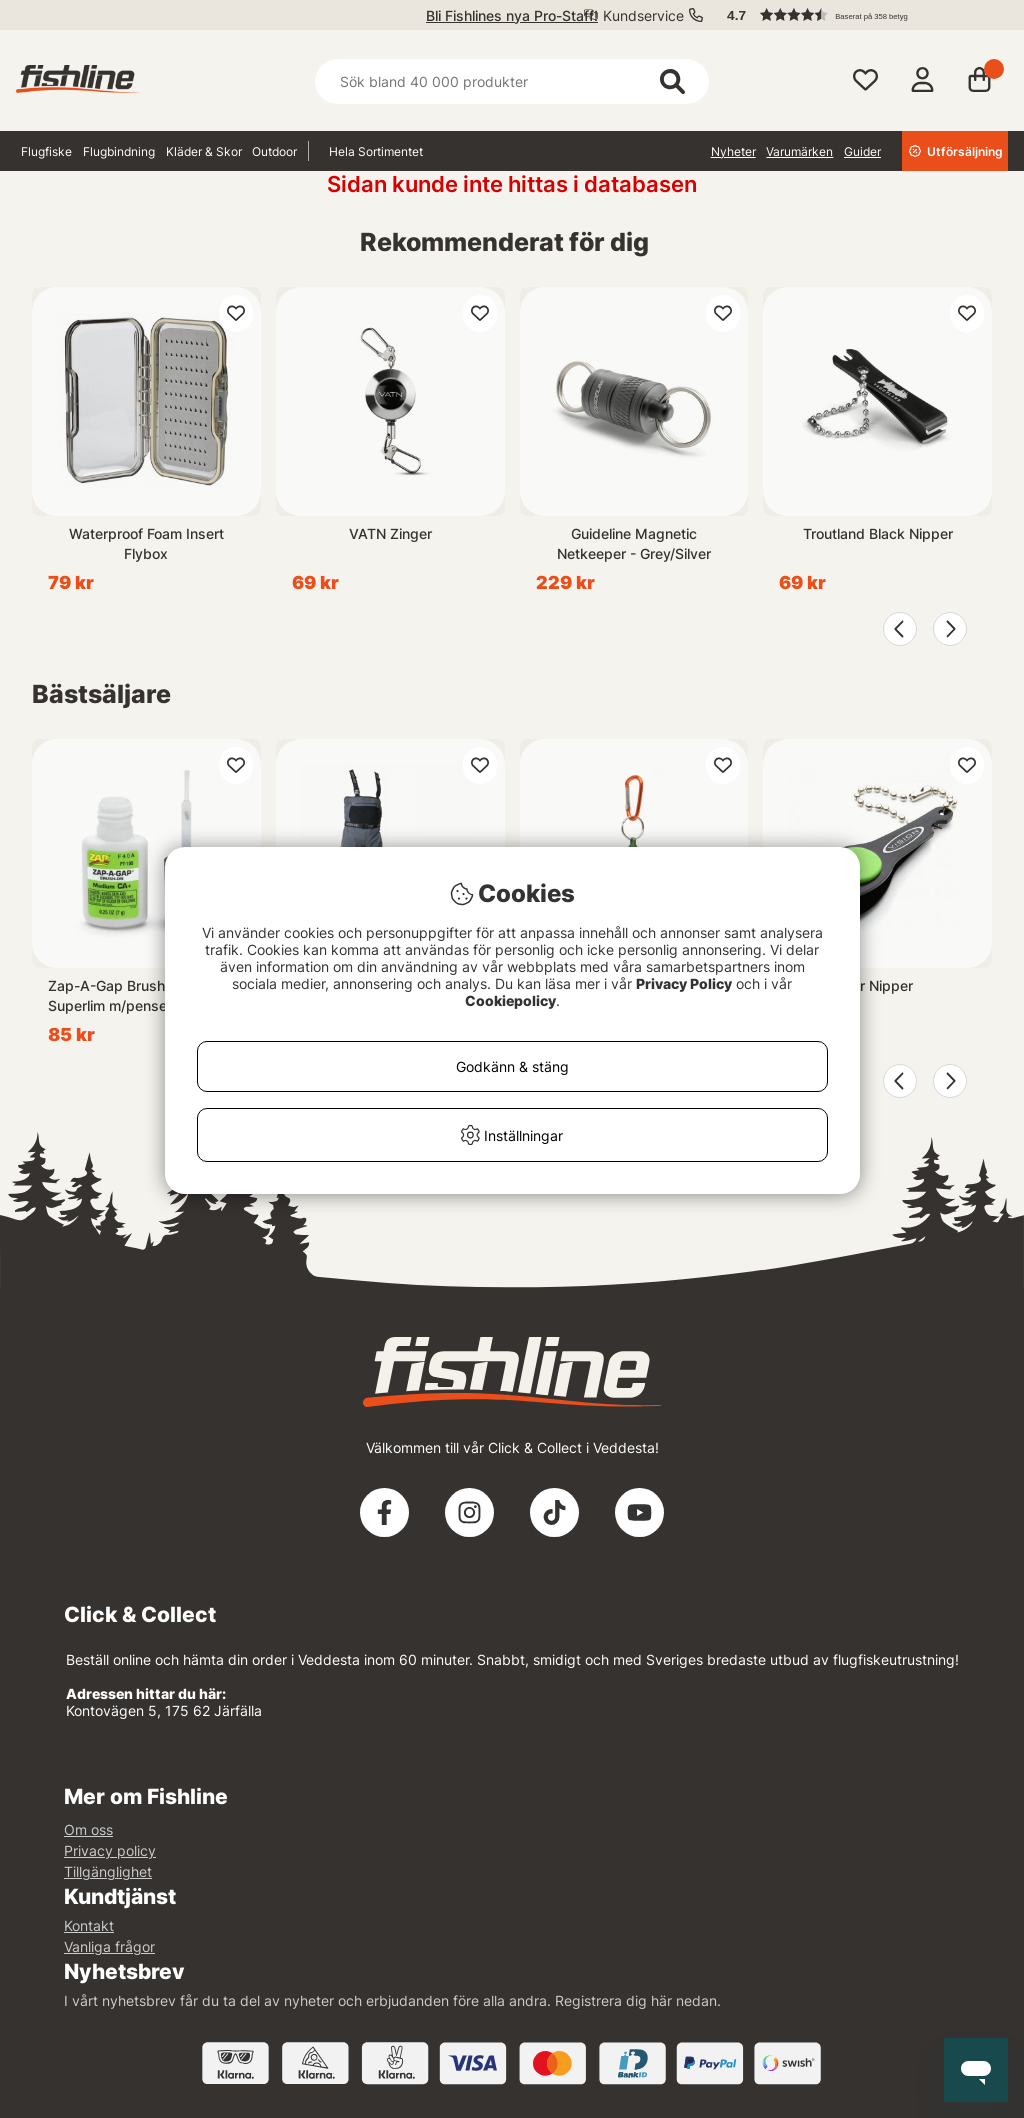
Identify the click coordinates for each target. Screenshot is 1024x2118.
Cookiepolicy (510, 1000)
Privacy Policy (684, 983)
